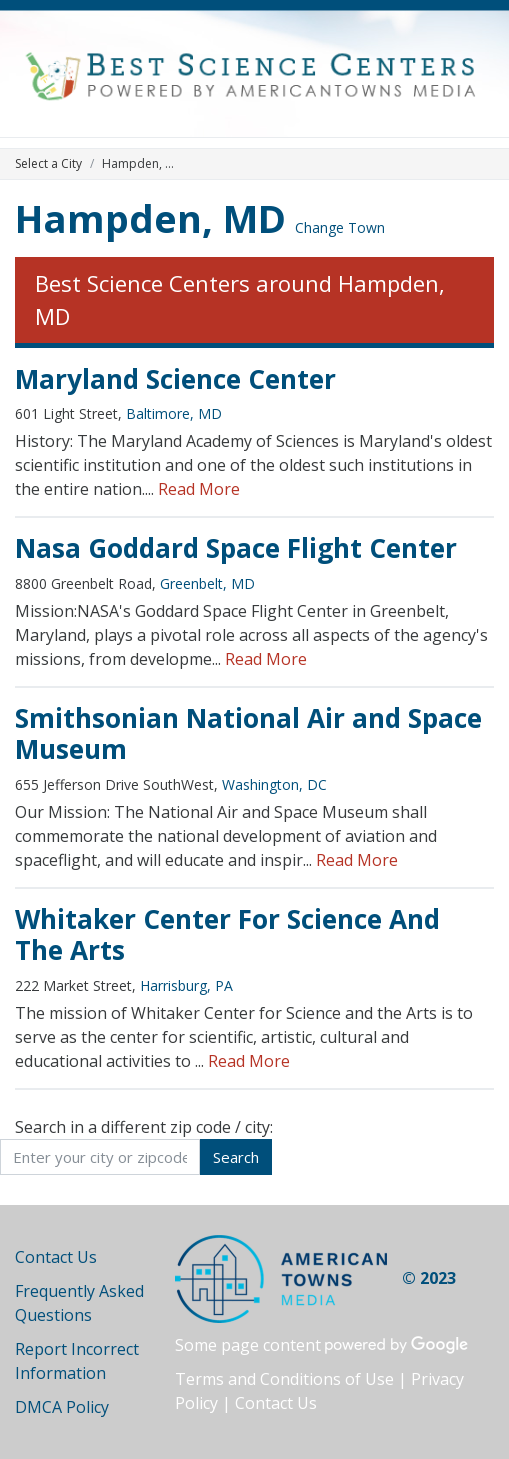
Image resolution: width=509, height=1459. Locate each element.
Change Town (340, 227)
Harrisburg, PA (186, 985)
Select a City (48, 163)
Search (236, 1157)
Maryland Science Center (175, 379)
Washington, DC (274, 784)
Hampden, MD (150, 218)
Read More (199, 489)
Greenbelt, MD (207, 583)
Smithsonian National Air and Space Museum (248, 734)
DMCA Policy (62, 1407)
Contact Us (56, 1257)
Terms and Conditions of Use (284, 1379)
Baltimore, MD (174, 413)
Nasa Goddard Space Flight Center (236, 548)
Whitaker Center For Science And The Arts (227, 935)
